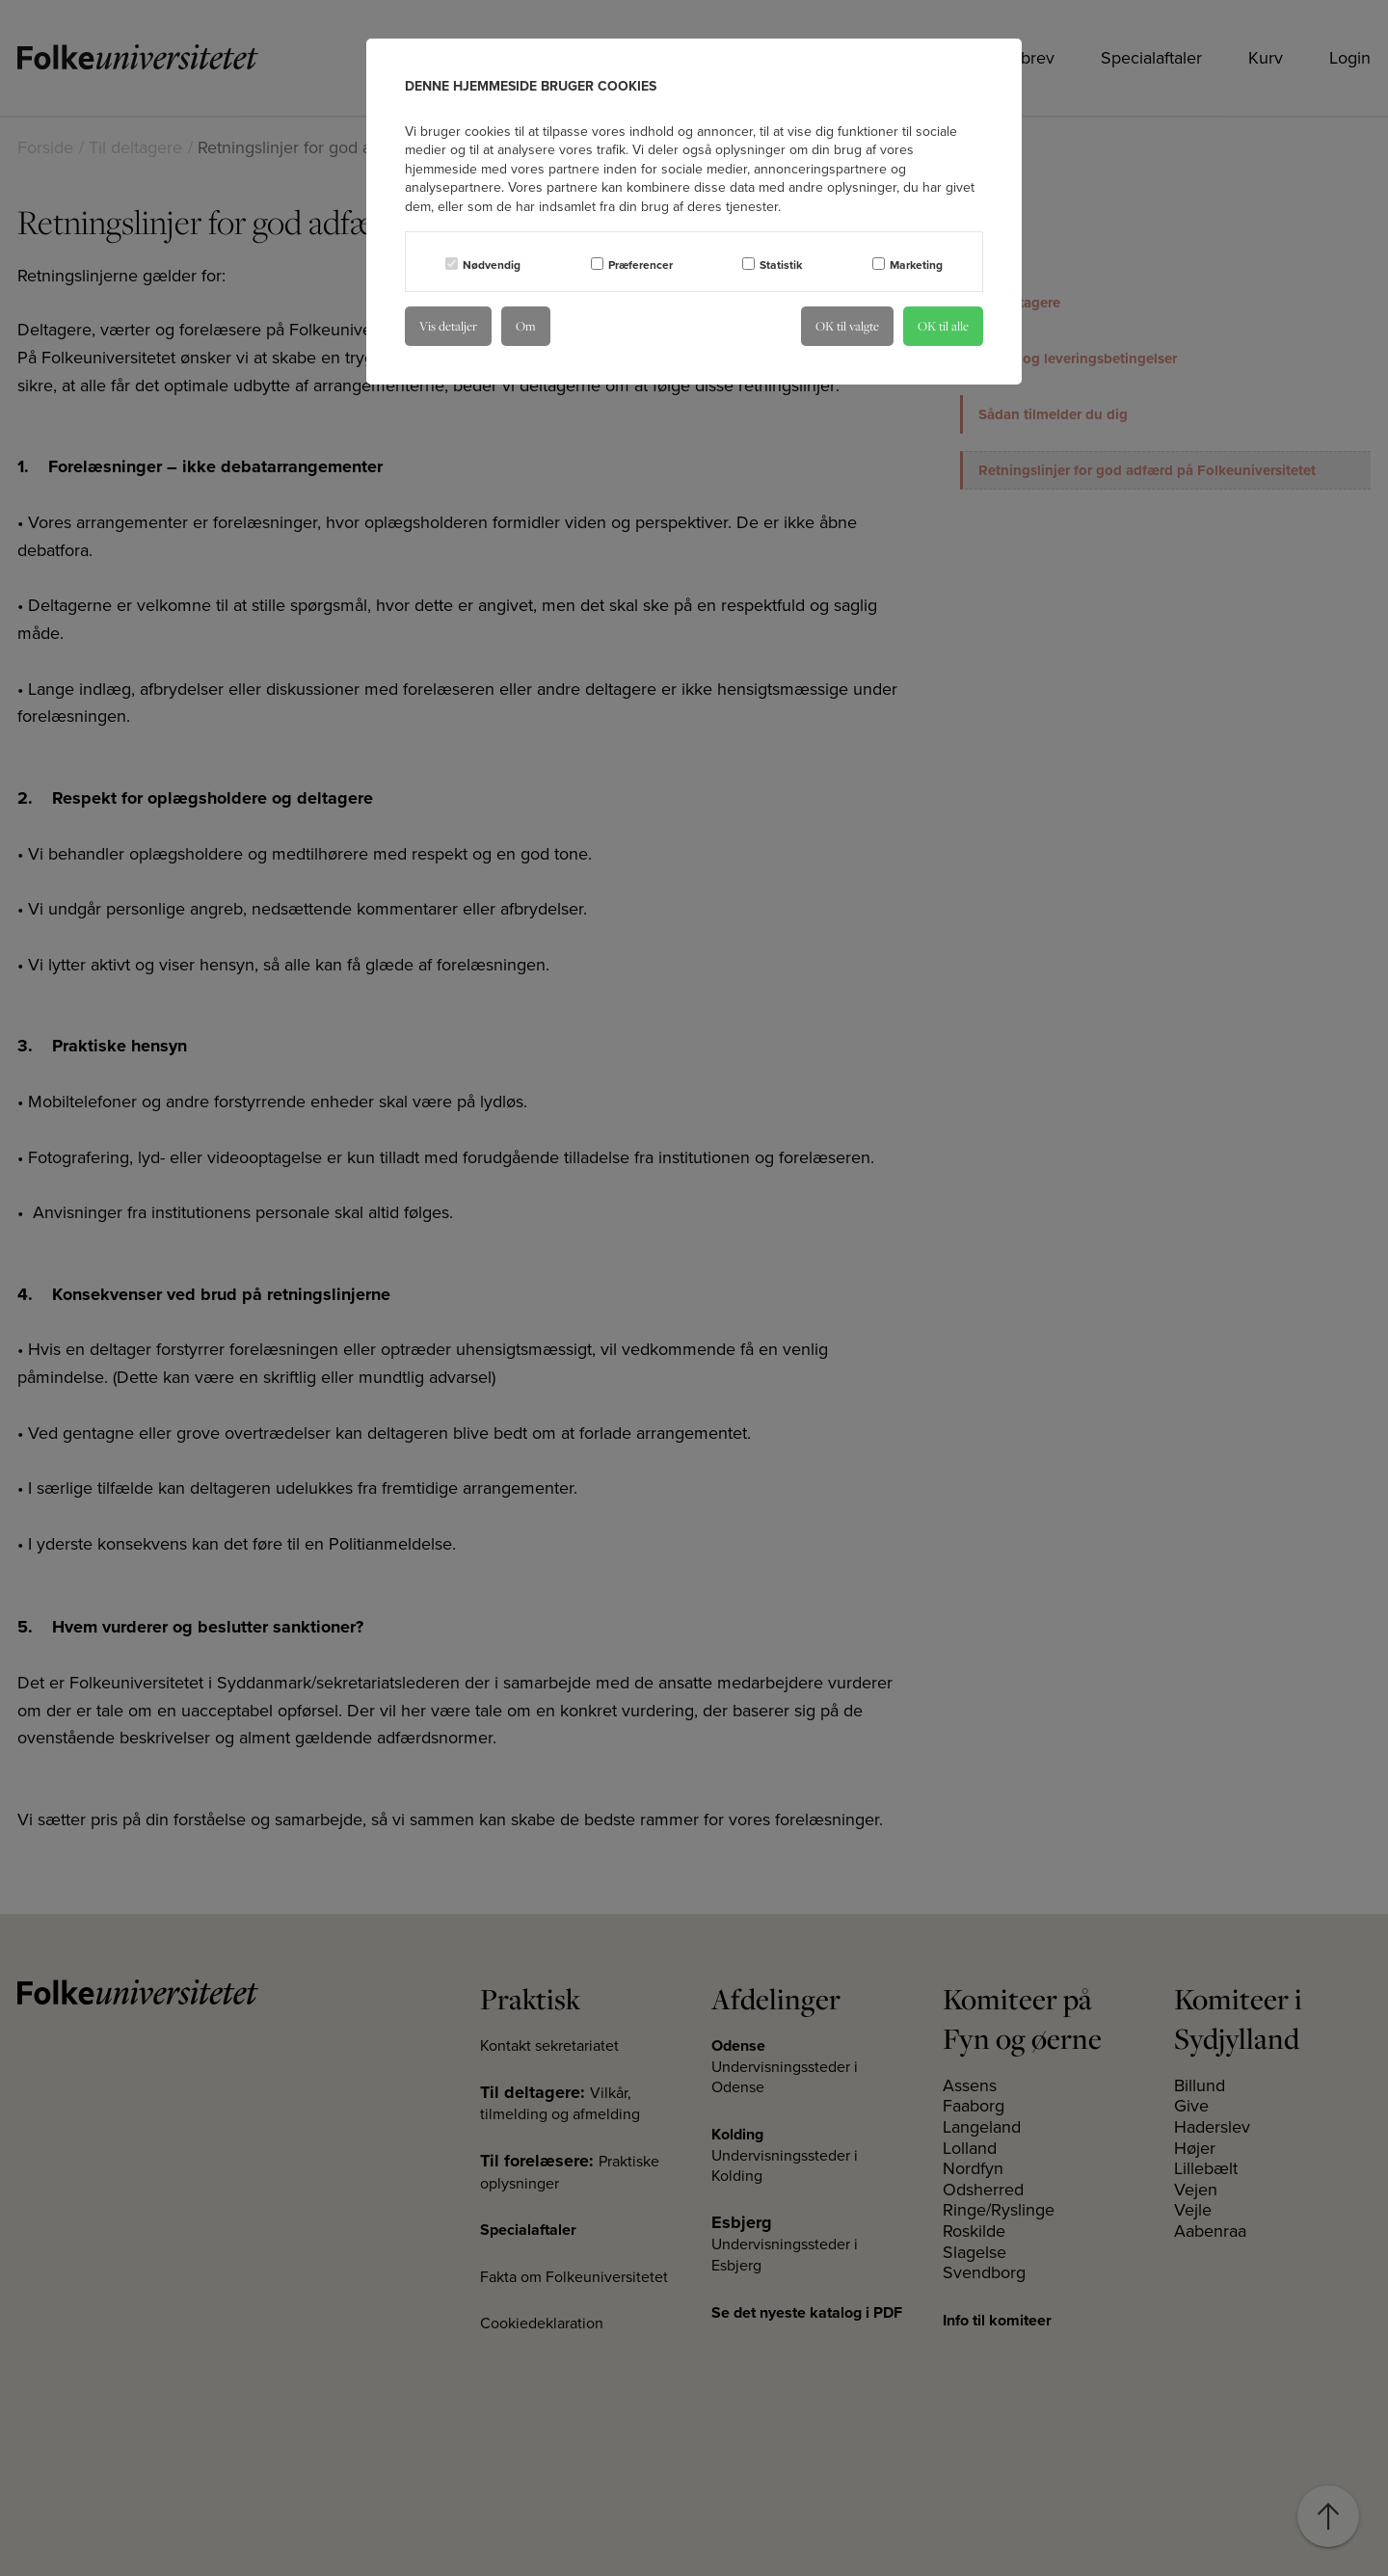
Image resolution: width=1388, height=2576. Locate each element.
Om (526, 325)
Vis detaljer (448, 325)
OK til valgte (847, 325)
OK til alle (943, 325)
